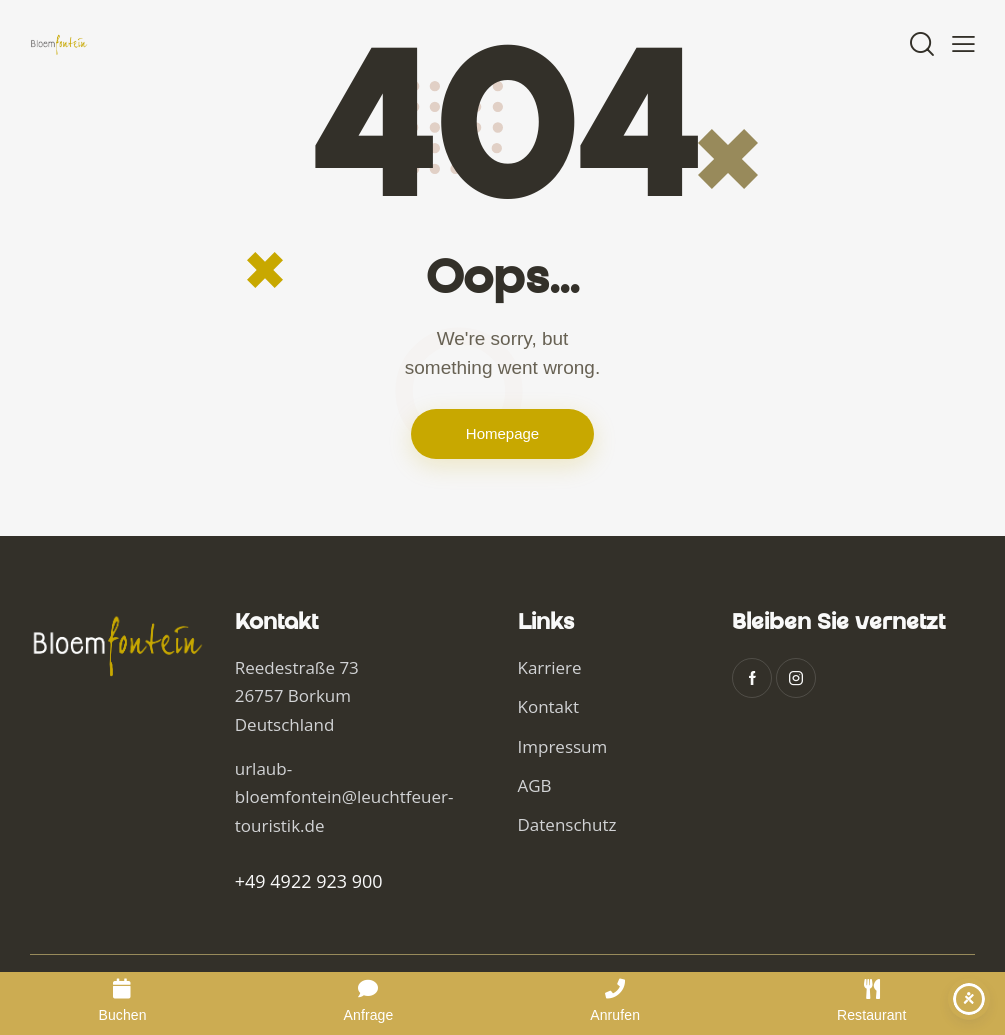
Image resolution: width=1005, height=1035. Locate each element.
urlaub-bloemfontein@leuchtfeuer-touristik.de (344, 796)
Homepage (502, 433)
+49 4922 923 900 (309, 881)
